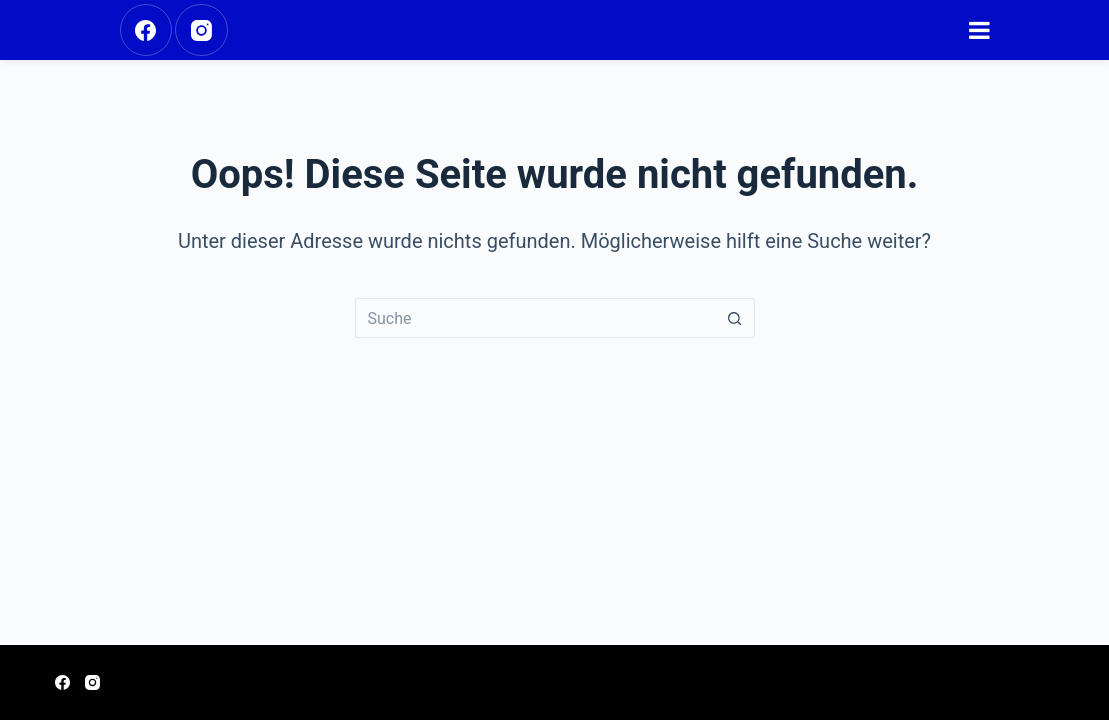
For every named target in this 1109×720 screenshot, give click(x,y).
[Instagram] (201, 30)
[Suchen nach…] (535, 318)
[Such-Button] (735, 318)
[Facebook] (146, 30)
